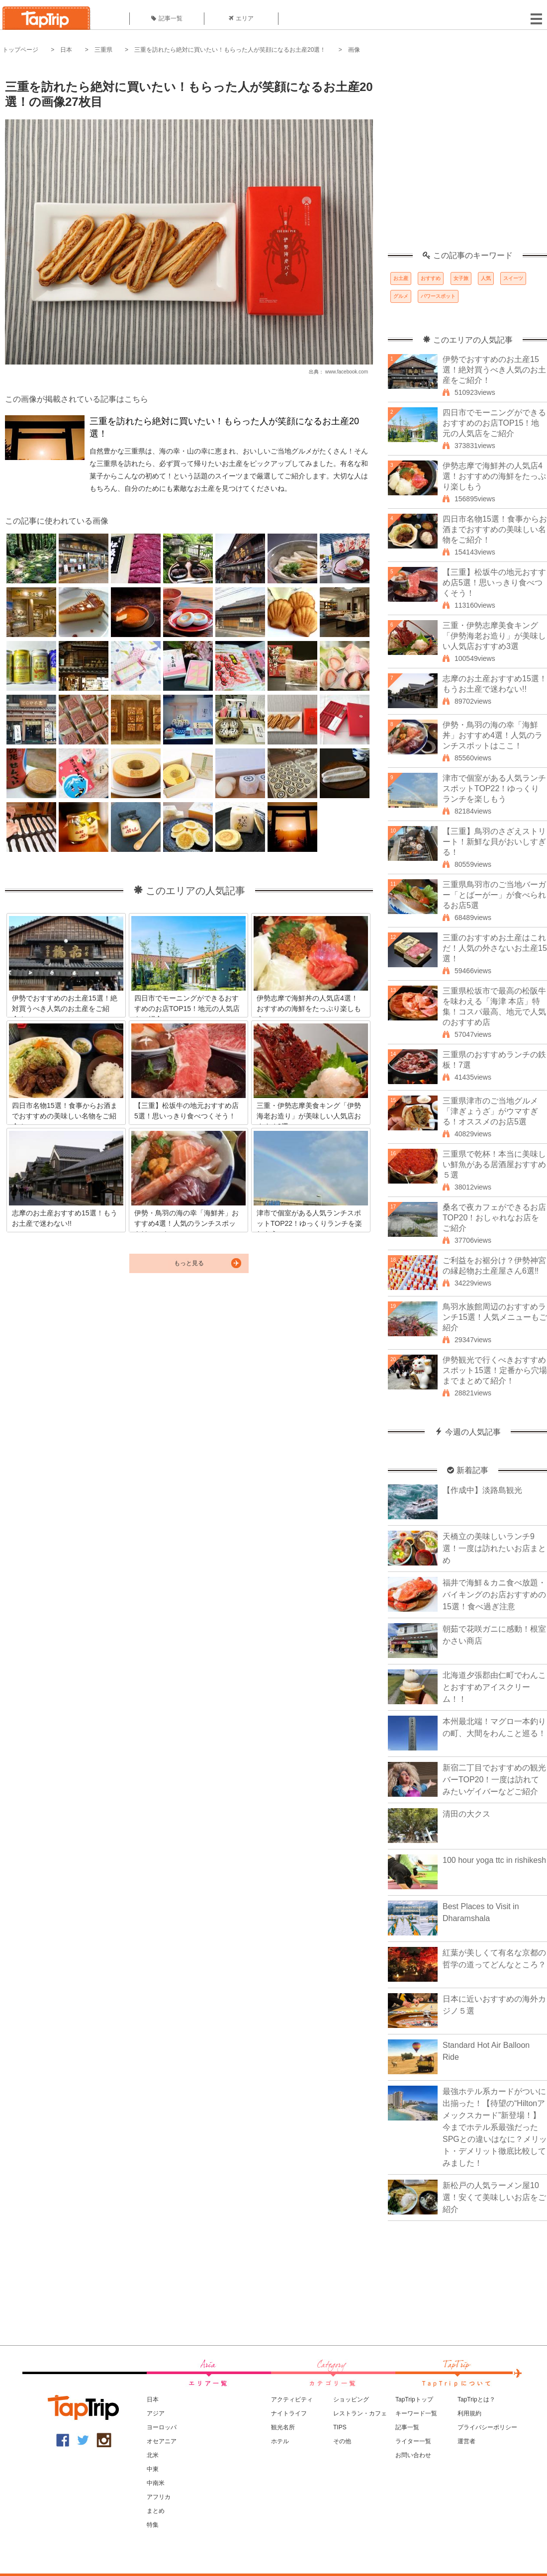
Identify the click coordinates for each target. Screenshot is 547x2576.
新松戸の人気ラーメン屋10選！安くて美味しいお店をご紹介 (494, 2197)
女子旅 (461, 278)
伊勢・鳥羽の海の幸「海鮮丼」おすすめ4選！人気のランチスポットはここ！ (493, 735)
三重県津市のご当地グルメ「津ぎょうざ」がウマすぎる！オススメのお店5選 (490, 1111)
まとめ (156, 2510)
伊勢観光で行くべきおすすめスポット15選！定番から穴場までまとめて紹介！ (495, 1370)
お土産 (400, 278)
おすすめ (431, 278)
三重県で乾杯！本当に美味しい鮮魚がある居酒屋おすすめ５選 (494, 1164)
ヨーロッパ (162, 2427)
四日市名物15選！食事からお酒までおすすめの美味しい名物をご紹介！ (495, 529)
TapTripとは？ (476, 2399)
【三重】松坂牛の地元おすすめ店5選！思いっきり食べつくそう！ (494, 582)
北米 (153, 2455)
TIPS (340, 2427)
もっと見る (189, 1263)
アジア (156, 2413)
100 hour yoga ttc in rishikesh (494, 1860)
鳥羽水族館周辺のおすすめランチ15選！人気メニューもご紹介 (495, 1317)
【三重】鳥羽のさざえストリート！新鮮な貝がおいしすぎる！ (494, 841)
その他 (342, 2441)
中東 (153, 2469)
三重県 (103, 49)
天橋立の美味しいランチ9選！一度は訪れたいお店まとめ (494, 1548)
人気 (486, 278)
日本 (66, 49)
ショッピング (351, 2399)
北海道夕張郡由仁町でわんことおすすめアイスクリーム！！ (494, 1687)
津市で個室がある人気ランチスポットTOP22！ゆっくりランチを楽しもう (494, 788)
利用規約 (469, 2413)
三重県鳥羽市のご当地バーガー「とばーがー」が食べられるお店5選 (494, 895)
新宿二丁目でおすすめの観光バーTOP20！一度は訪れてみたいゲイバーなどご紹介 (494, 1779)
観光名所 (283, 2427)
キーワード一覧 (416, 2413)
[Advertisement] (93, 158)
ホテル (280, 2441)
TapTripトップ (414, 2399)
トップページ (20, 49)
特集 (153, 2524)
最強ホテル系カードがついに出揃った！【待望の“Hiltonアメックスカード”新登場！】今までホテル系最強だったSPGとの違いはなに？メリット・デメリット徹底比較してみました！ (495, 2127)
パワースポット (438, 296)
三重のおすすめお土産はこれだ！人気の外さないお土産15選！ (495, 948)
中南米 (156, 2483)
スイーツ (513, 278)
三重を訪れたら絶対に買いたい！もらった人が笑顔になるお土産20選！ (230, 49)
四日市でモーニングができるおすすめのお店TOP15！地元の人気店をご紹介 (494, 423)
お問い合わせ (413, 2455)
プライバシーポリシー (487, 2427)
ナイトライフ (289, 2413)
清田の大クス (466, 1814)
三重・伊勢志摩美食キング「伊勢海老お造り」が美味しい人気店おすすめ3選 (494, 635)
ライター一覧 (413, 2441)
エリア (241, 18)
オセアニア (162, 2441)
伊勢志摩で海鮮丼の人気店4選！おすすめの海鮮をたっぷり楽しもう (494, 476)
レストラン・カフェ (360, 2413)
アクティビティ (292, 2399)
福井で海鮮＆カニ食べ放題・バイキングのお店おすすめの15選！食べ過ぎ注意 (494, 1594)
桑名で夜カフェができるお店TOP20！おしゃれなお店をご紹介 (494, 1217)
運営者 (466, 2441)
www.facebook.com (346, 371)
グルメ (400, 296)
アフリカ (159, 2496)
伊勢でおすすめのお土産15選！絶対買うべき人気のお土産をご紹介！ (494, 369)
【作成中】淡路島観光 (482, 1490)
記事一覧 (166, 18)
